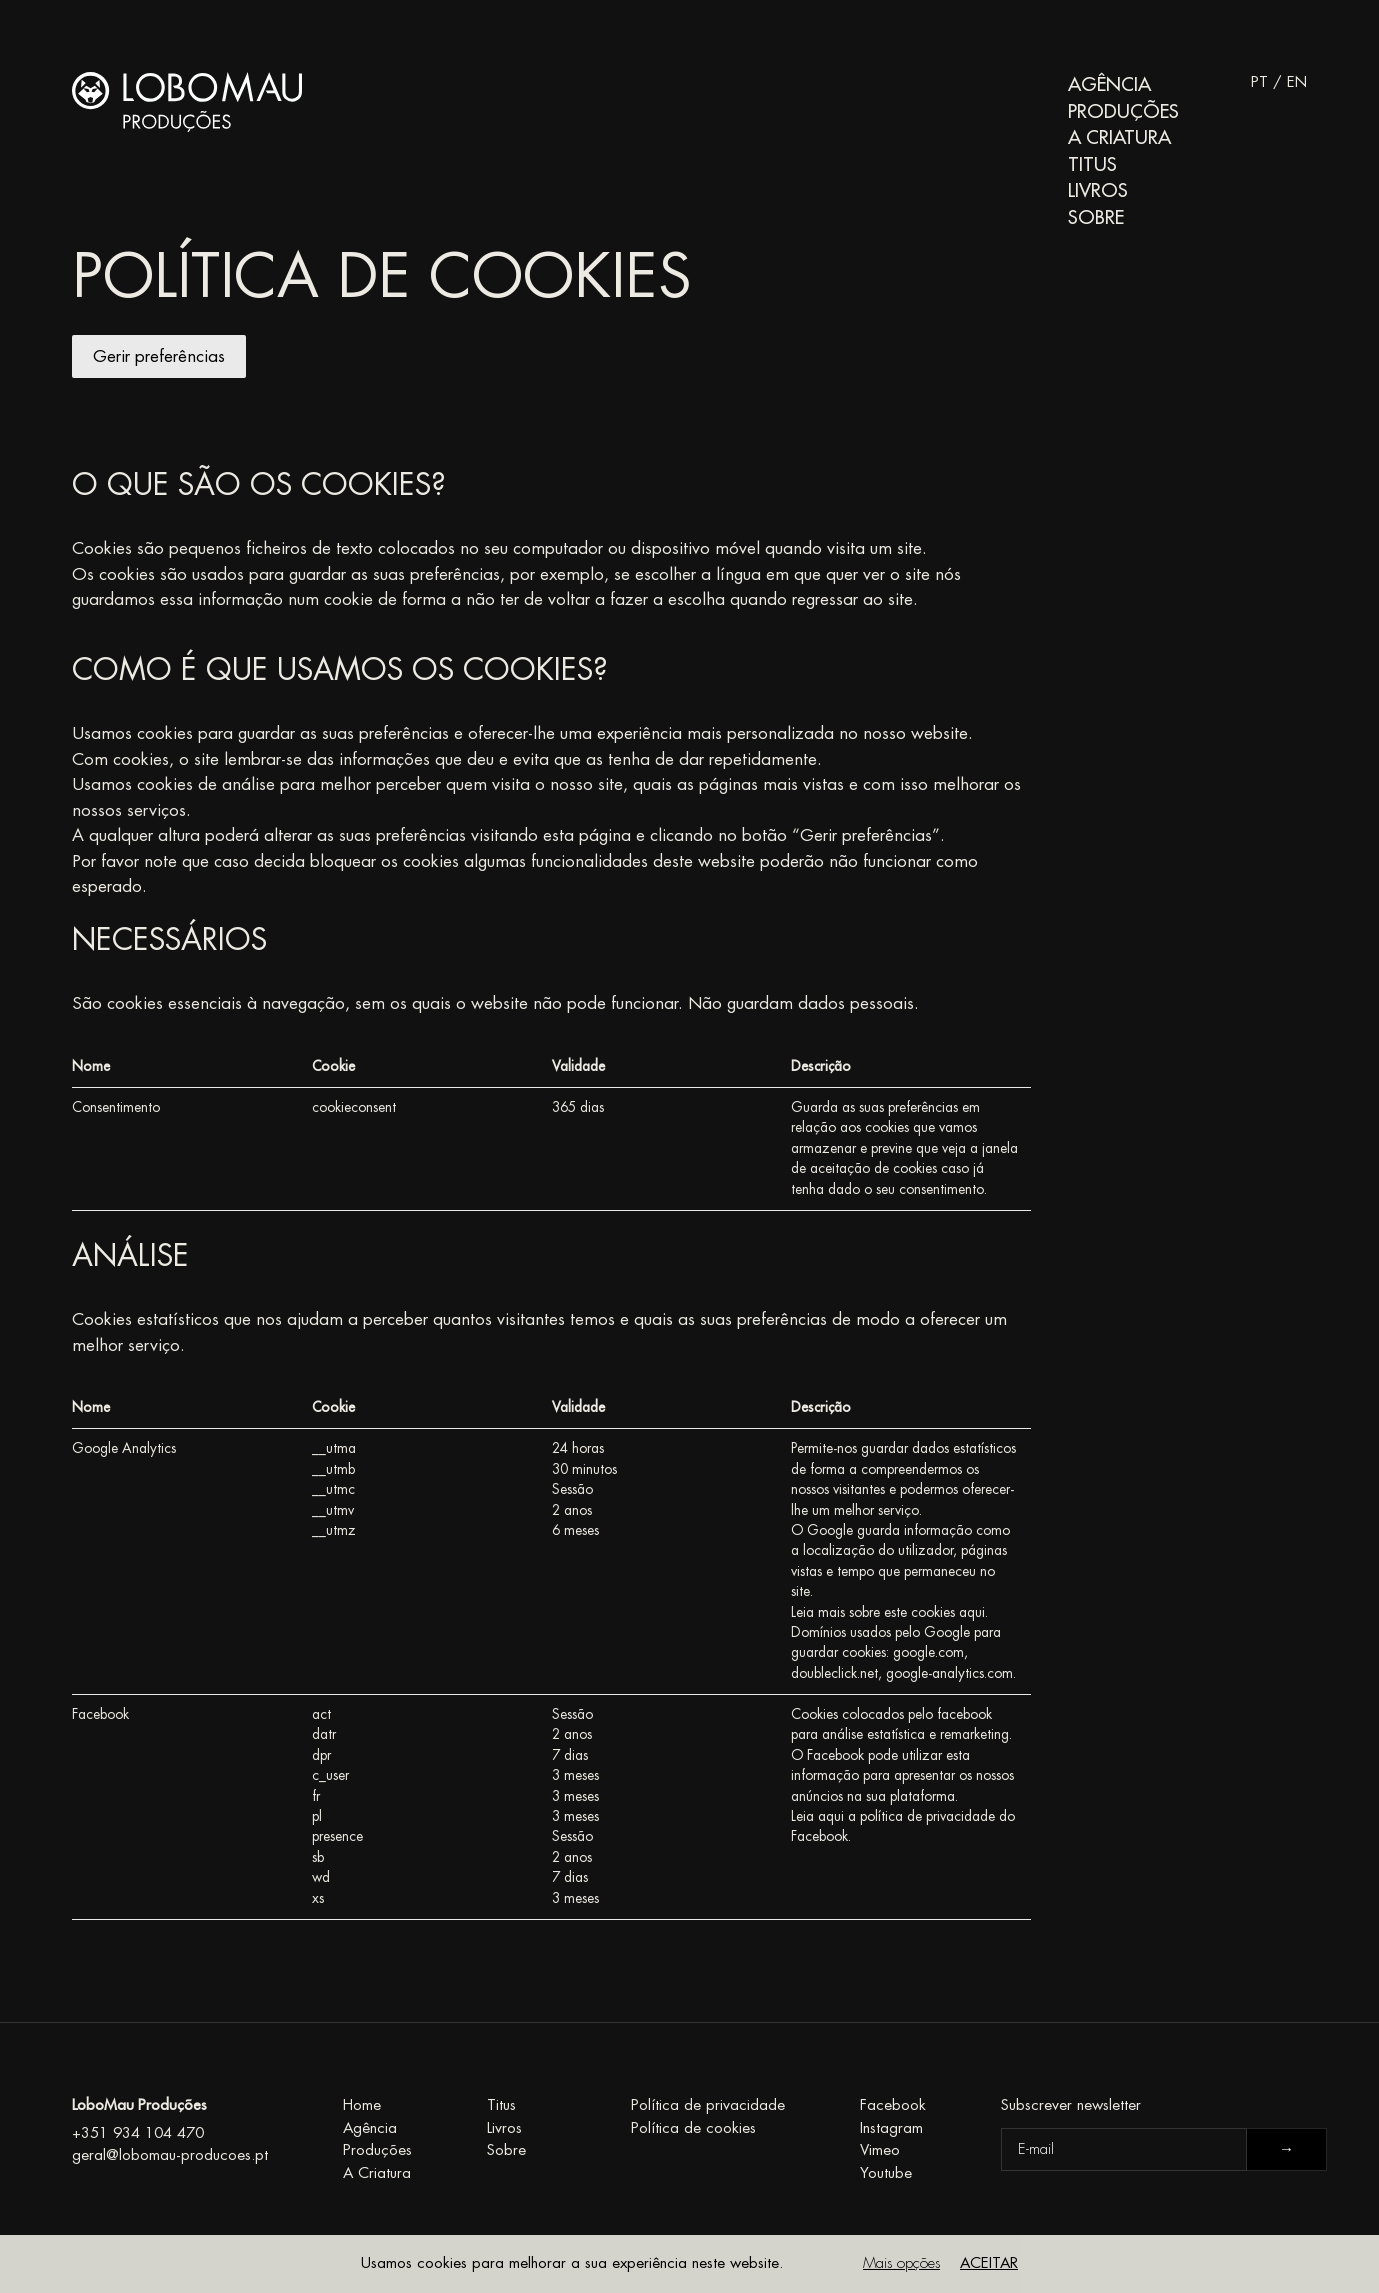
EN (1297, 82)
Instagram (891, 2128)
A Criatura (1119, 137)
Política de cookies (693, 2128)
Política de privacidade (708, 2105)
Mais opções (901, 2263)
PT (1259, 82)
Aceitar (989, 2263)
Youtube (886, 2173)
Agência (1109, 84)
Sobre (1096, 217)
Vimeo (880, 2150)
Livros (1098, 190)
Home (362, 2105)
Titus (1092, 164)
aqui (972, 1612)
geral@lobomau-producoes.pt (170, 2155)
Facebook (893, 2105)
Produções (1123, 111)
